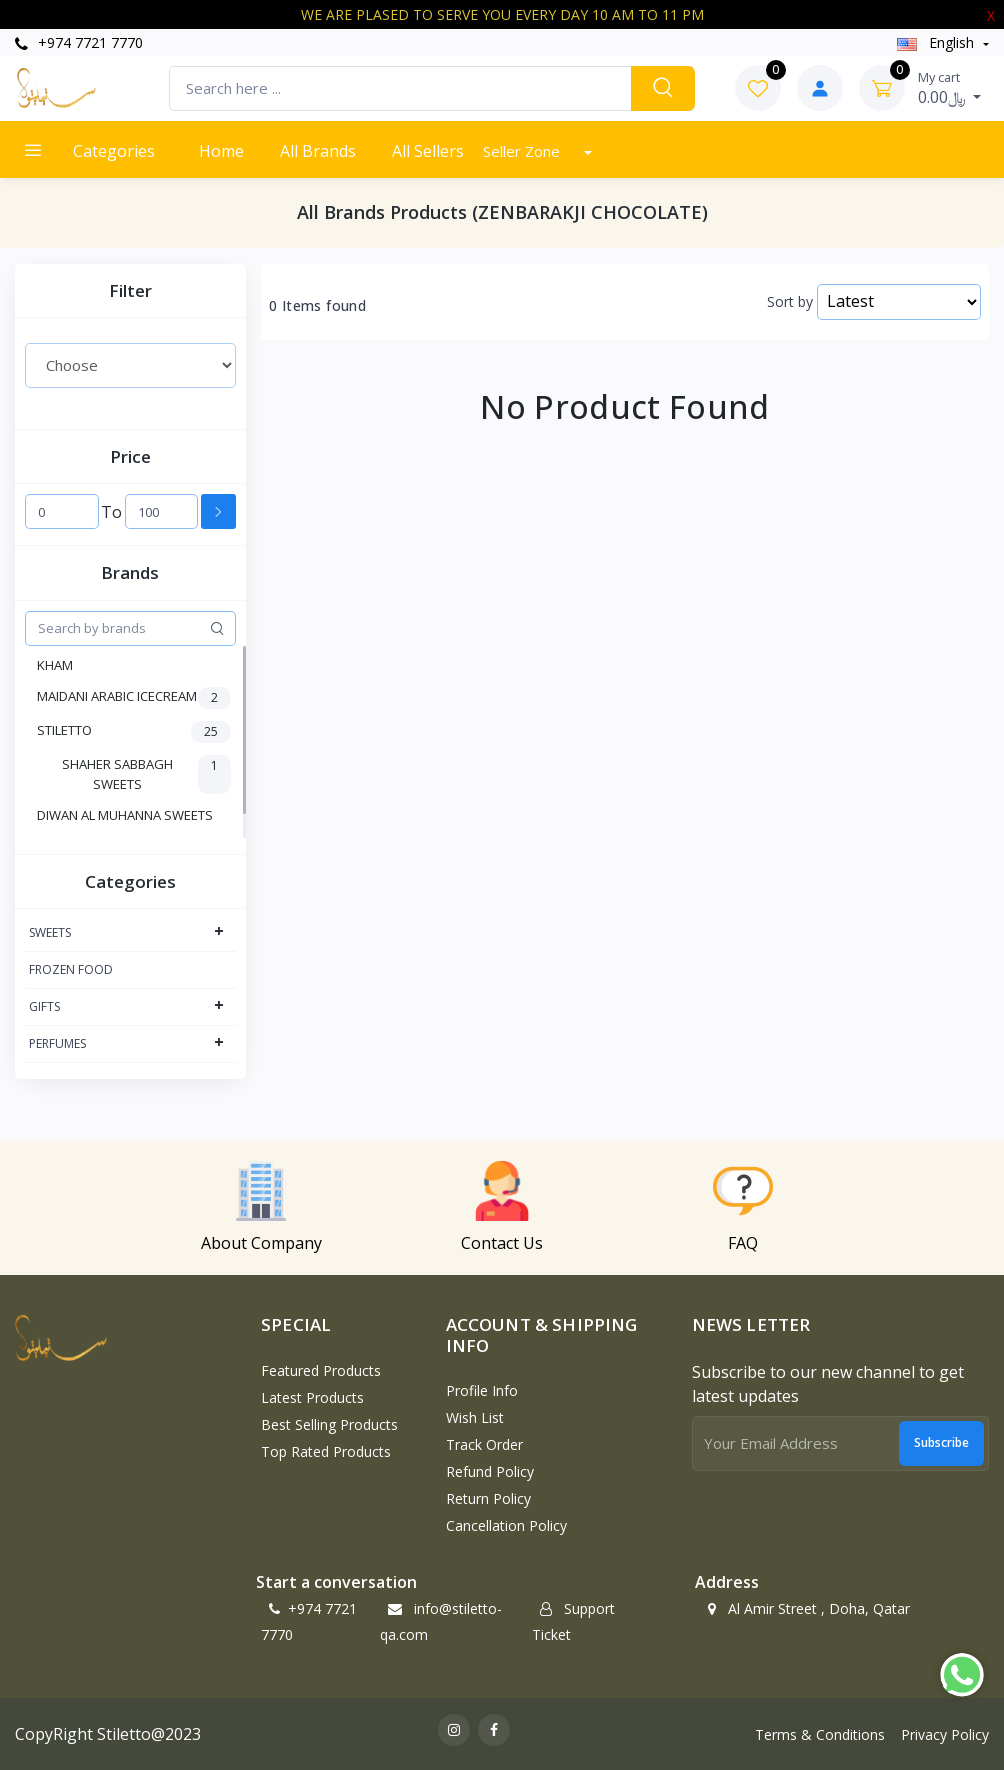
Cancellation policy (506, 1525)
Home (221, 151)
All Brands (318, 151)
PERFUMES (57, 1043)
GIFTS (44, 1006)
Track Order (484, 1444)
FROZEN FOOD (71, 969)
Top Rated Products (326, 1451)
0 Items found (317, 306)
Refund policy (490, 1471)
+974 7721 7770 (79, 42)
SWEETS (50, 932)
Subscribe (941, 1442)
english (937, 42)
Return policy (488, 1498)
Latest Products (312, 1397)
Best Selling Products (329, 1424)
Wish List (475, 1417)
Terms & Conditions (820, 1734)
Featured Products (321, 1370)
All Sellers (428, 151)
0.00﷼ (950, 88)
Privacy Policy (945, 1734)
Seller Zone (523, 151)
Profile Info (482, 1390)
